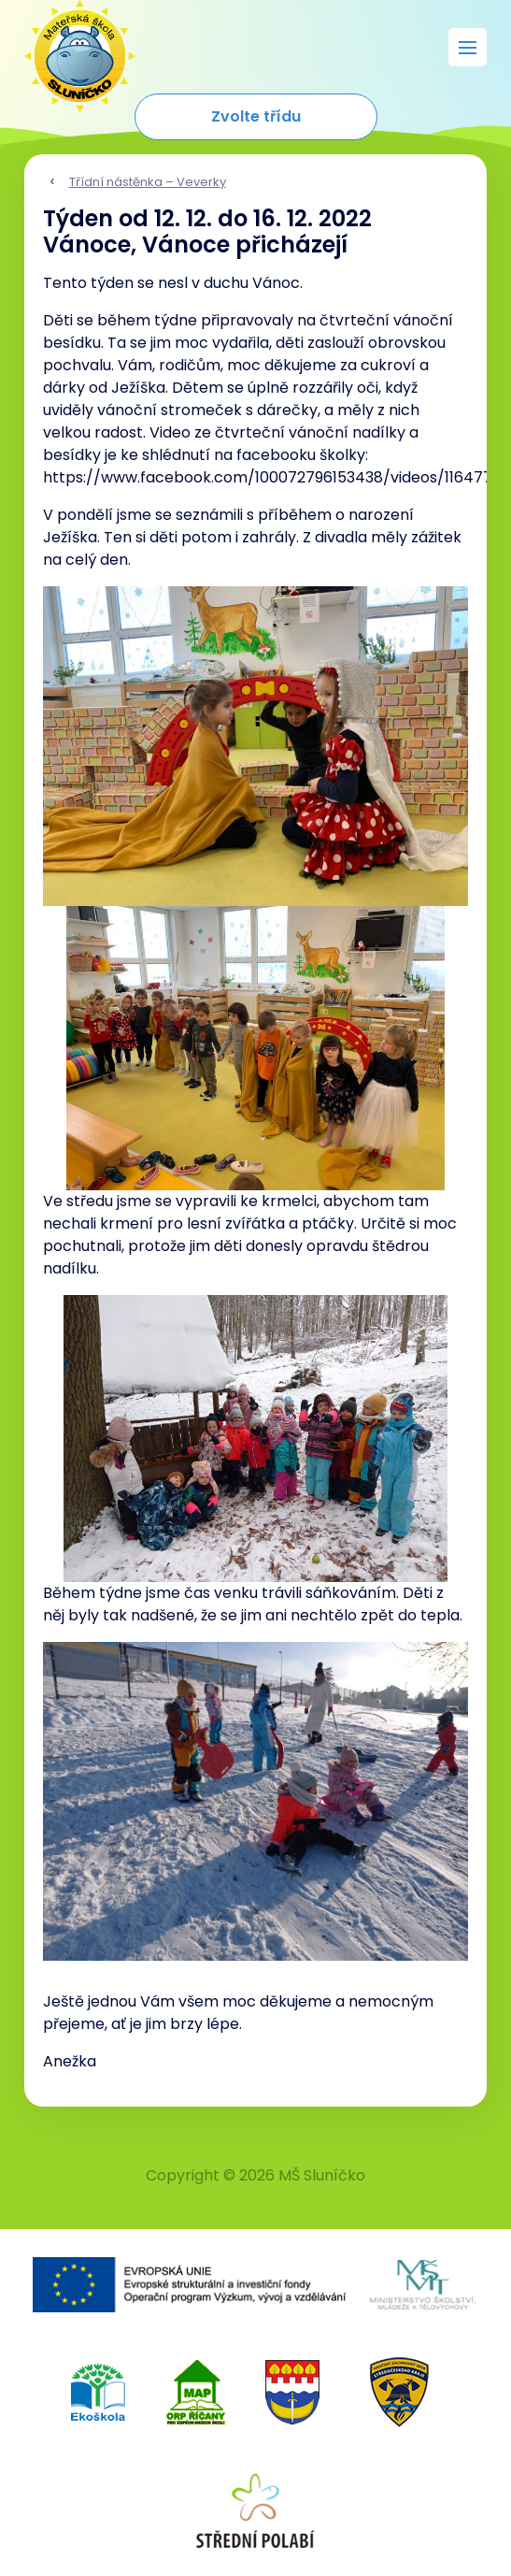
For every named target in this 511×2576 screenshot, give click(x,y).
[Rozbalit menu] (467, 47)
